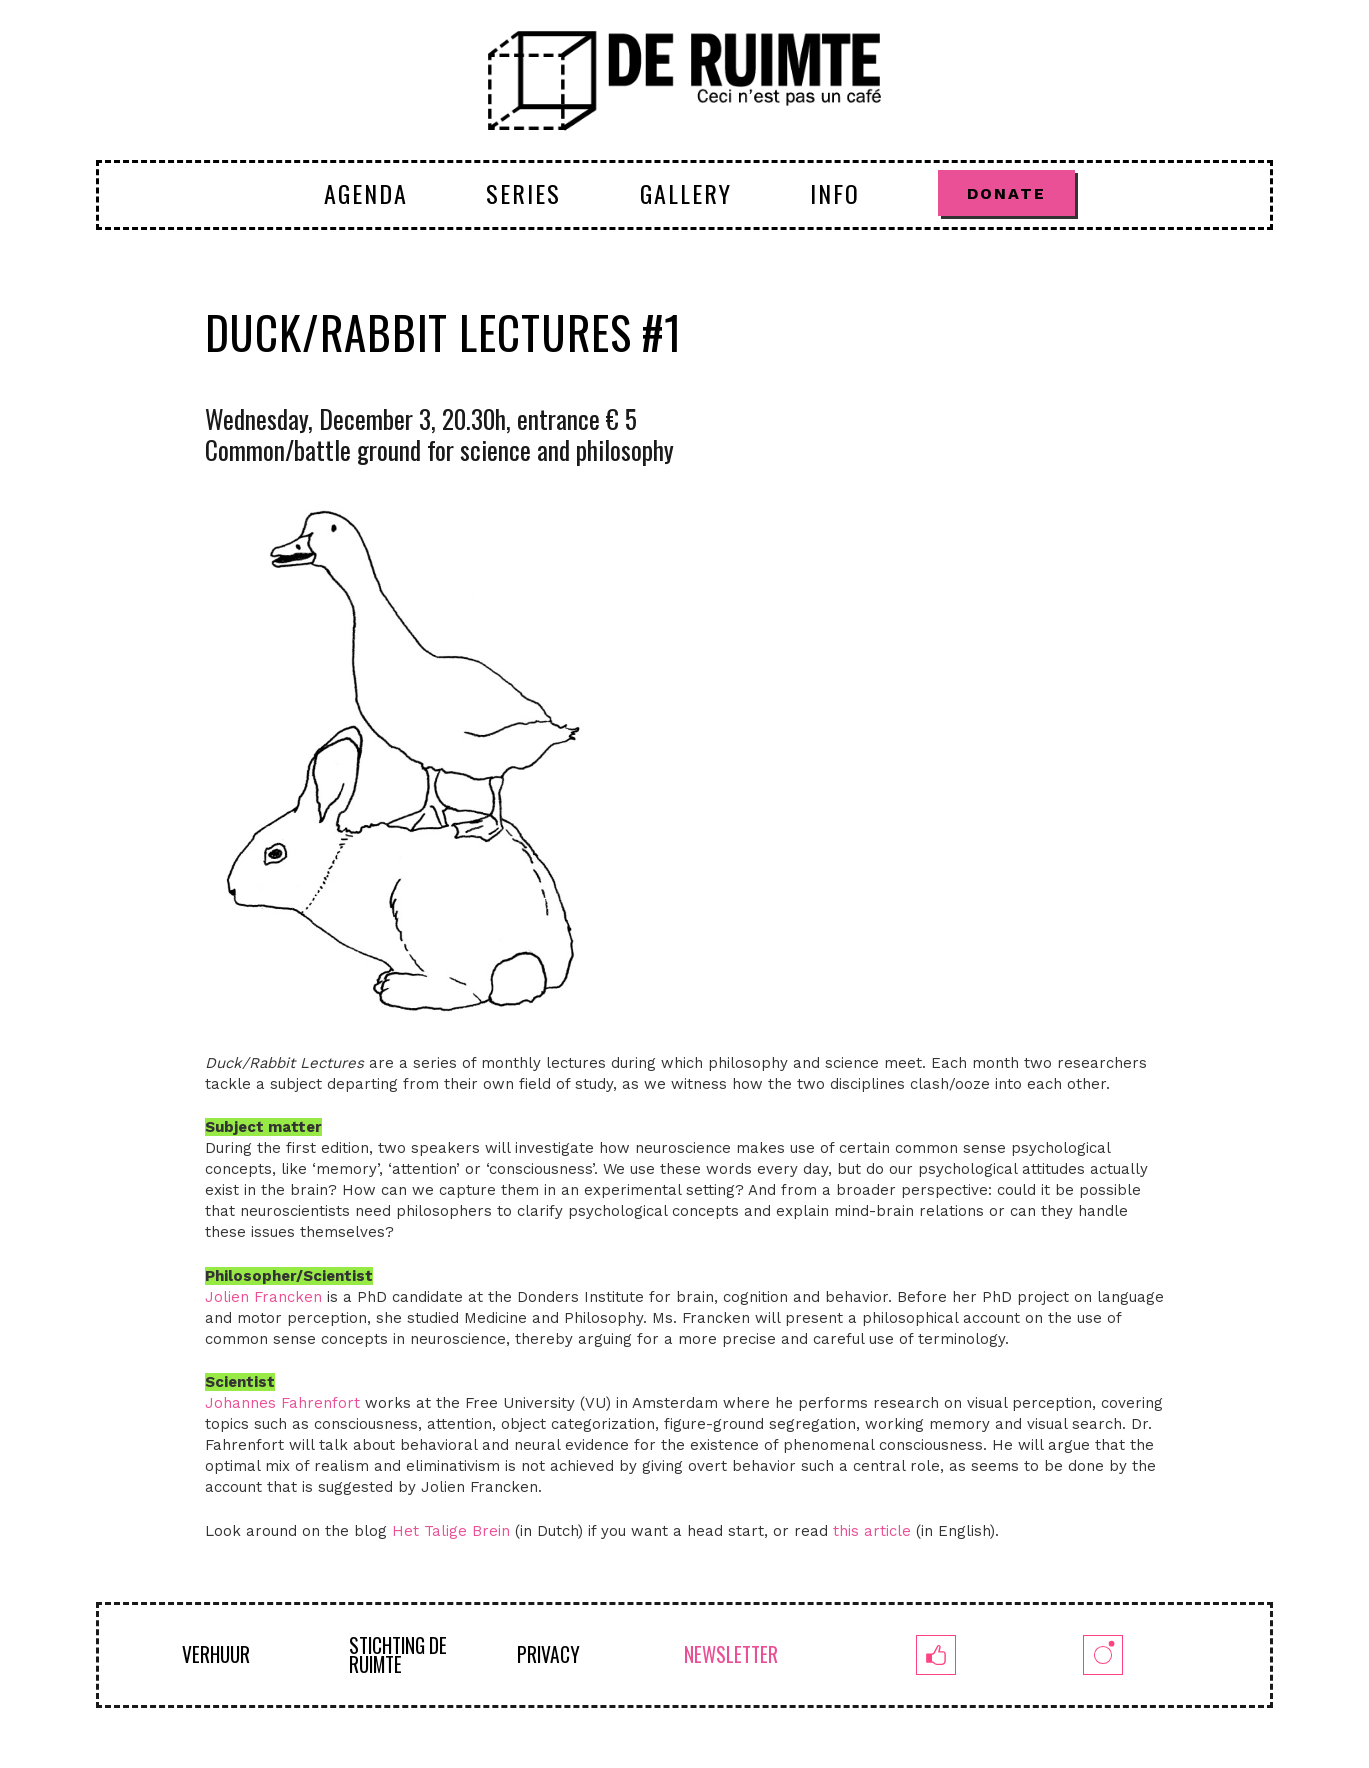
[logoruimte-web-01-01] (684, 80)
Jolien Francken (263, 1297)
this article (872, 1531)
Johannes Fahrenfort (282, 1403)
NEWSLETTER (731, 1654)
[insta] (1102, 1655)
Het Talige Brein (451, 1531)
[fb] (935, 1655)
